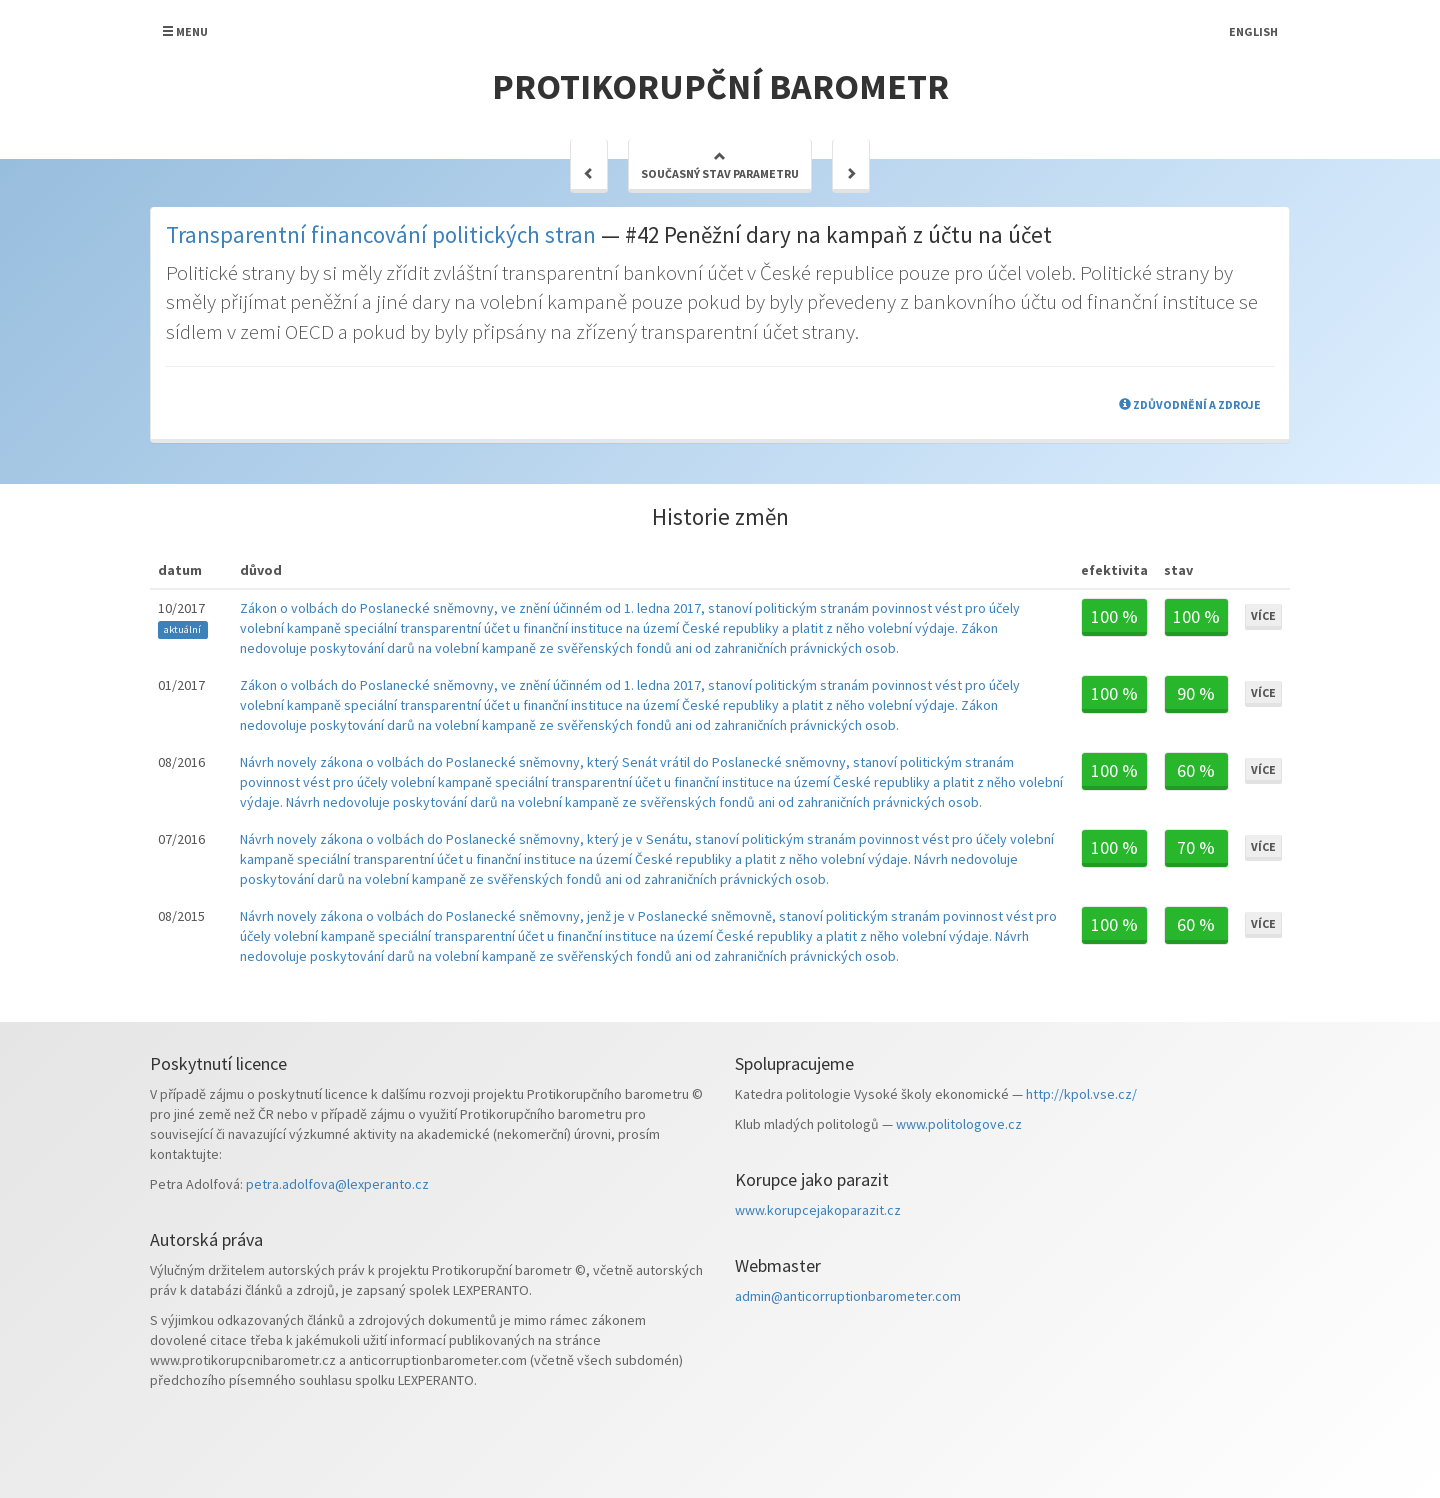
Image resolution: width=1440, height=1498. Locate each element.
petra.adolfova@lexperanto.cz (337, 1184)
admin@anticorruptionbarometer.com (848, 1296)
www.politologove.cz (959, 1124)
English (1253, 31)
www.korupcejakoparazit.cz (818, 1210)
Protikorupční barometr (720, 86)
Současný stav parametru (720, 165)
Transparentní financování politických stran (381, 234)
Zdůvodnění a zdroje (1190, 404)
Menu (185, 31)
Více (1263, 615)
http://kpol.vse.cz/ (1081, 1094)
